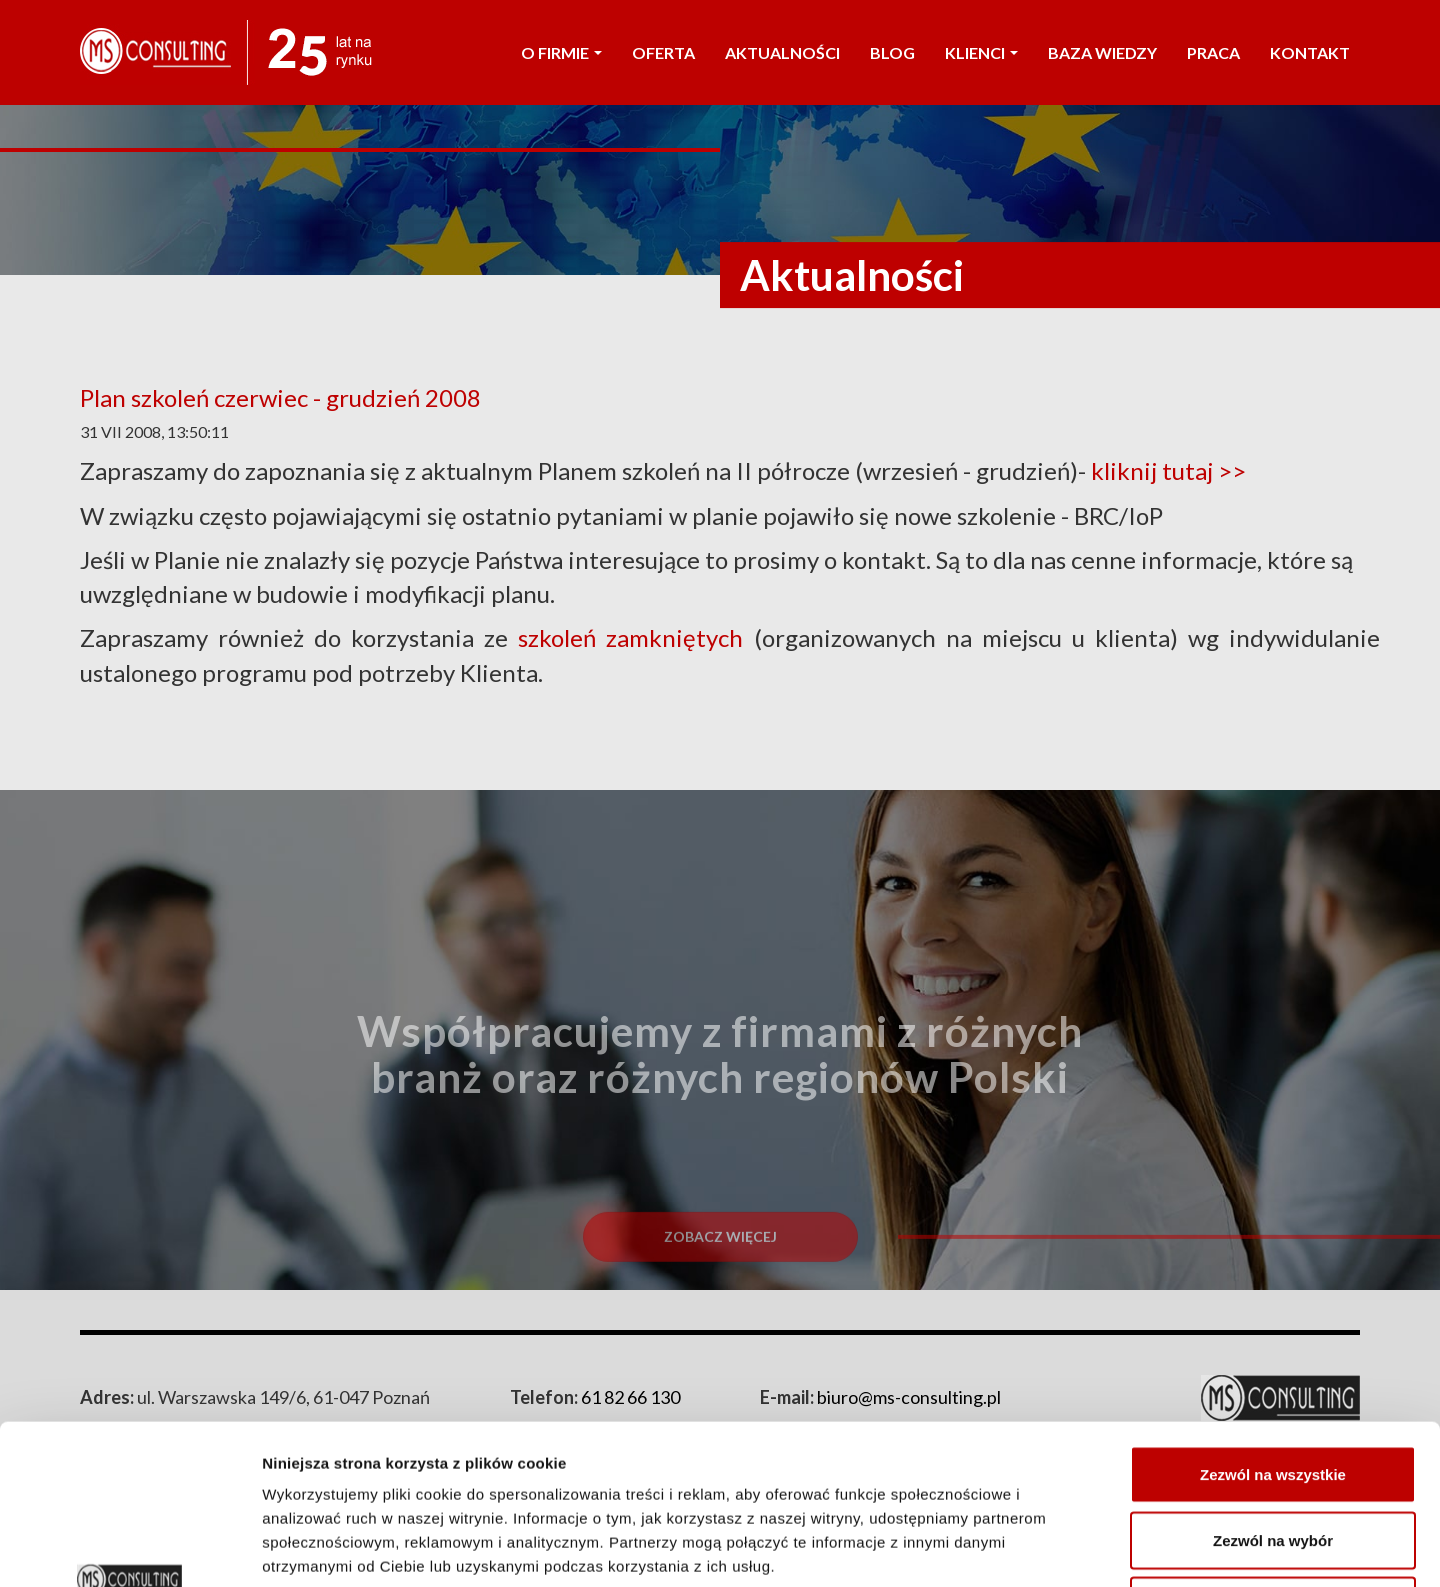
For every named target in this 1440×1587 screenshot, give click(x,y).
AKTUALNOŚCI (782, 52)
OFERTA (663, 52)
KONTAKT (1310, 52)
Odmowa (1272, 1455)
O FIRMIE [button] (561, 52)
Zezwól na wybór (1273, 1390)
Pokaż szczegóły (1067, 1547)
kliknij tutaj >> (1176, 470)
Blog (892, 52)
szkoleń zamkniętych (630, 637)
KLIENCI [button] (981, 52)
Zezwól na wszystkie (1273, 1324)
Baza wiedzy (1102, 52)
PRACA (1213, 52)
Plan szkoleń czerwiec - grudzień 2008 (280, 397)
